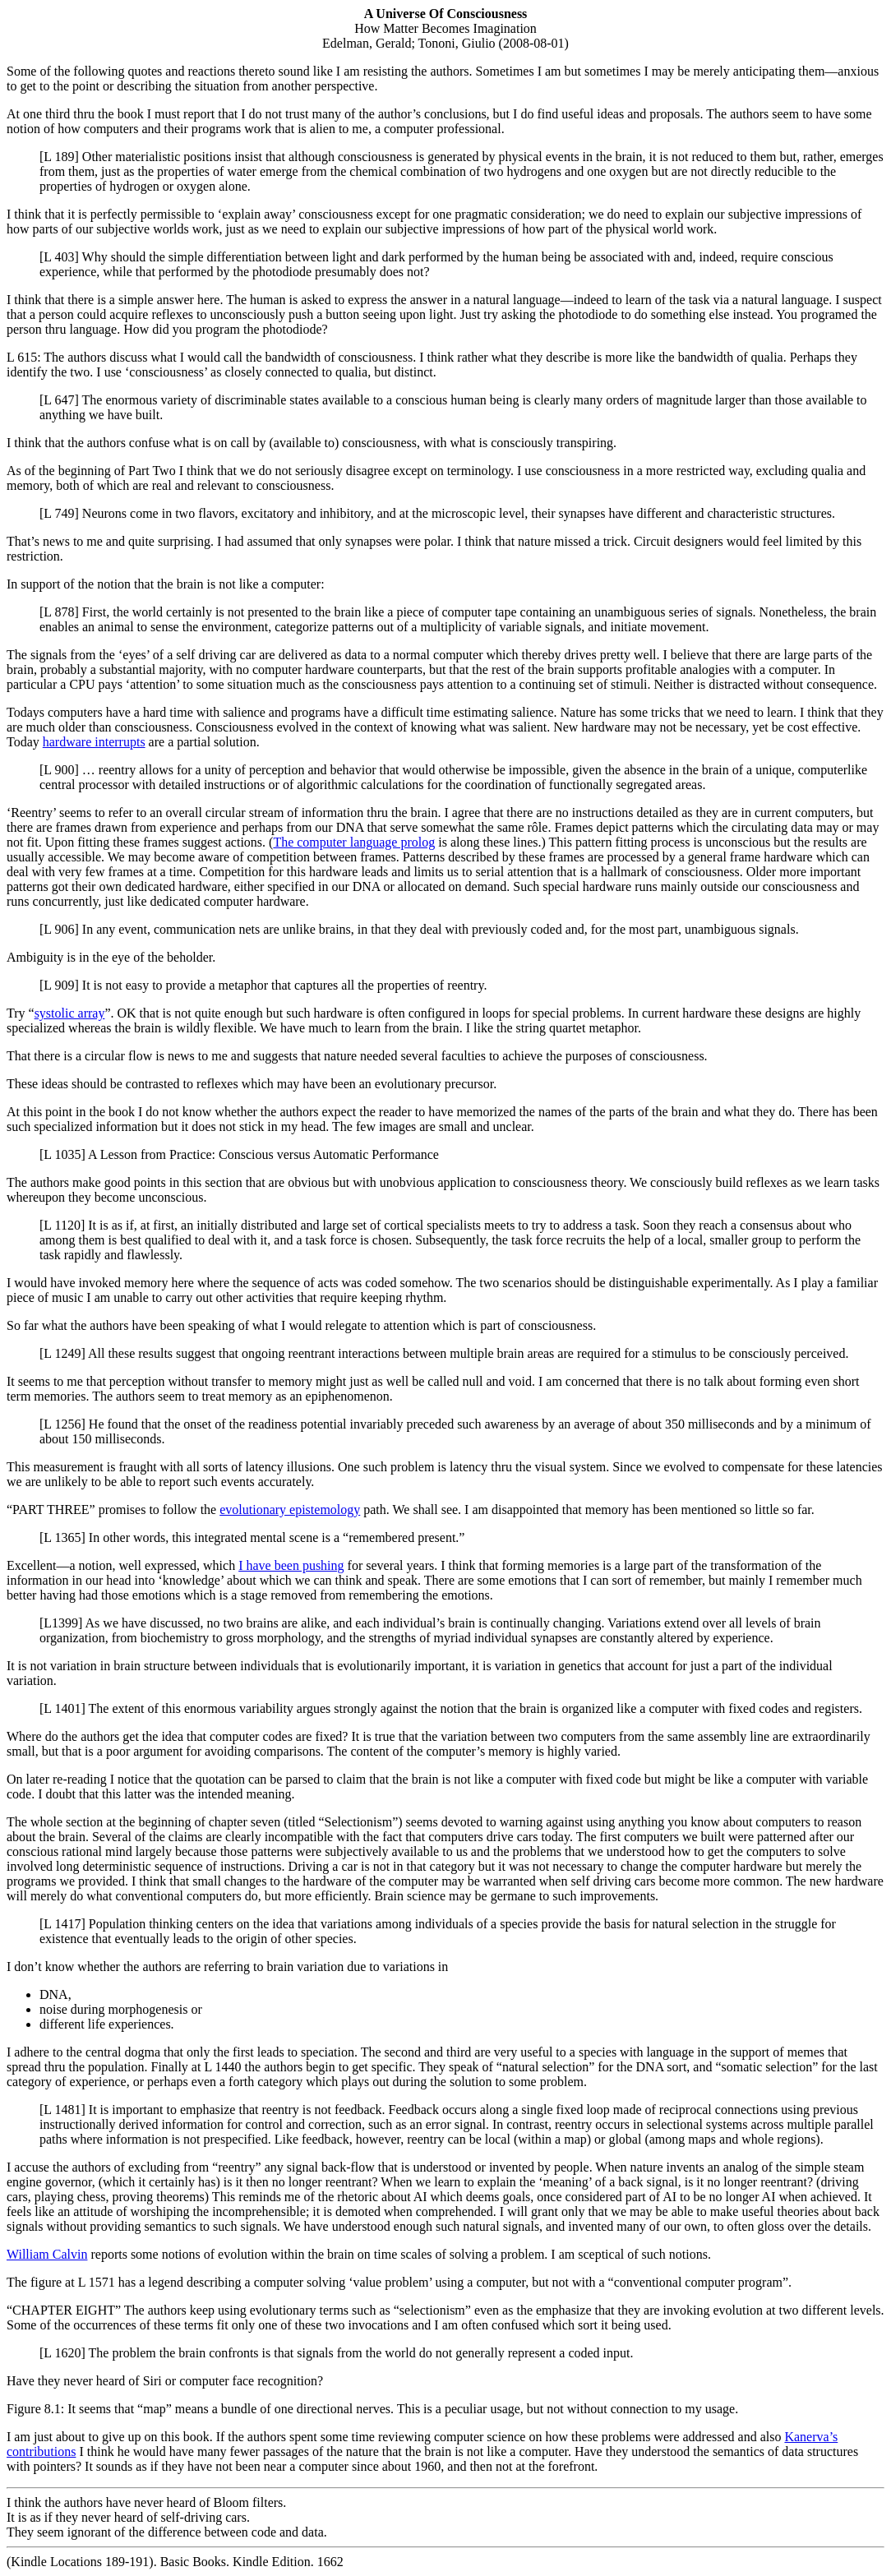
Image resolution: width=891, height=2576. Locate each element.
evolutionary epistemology (289, 1510)
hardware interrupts (94, 742)
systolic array (70, 1013)
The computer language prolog (354, 842)
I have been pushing (291, 1565)
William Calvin (47, 2254)
